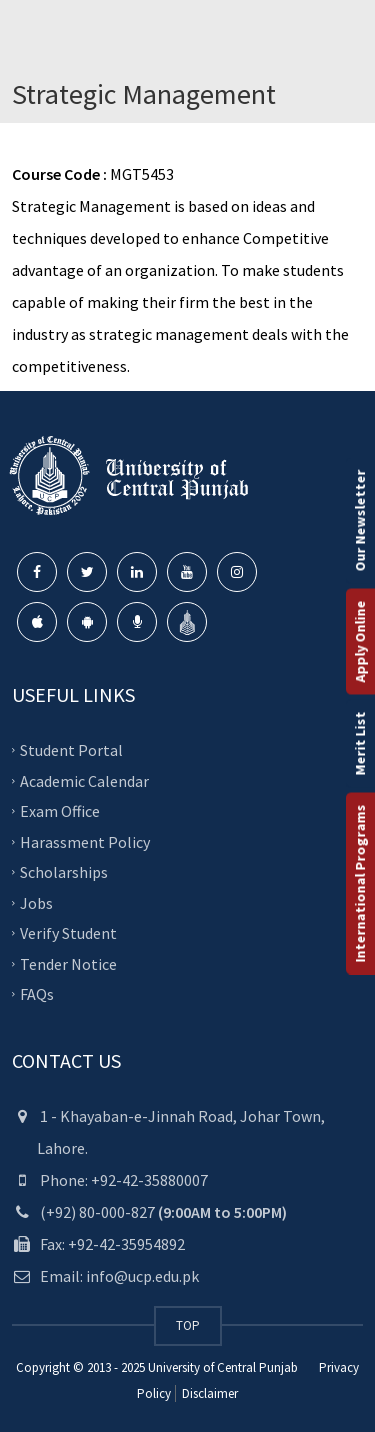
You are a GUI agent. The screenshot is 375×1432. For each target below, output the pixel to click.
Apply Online (360, 642)
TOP (188, 1325)
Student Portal (71, 750)
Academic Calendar (84, 780)
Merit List (360, 744)
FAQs (37, 994)
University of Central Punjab (223, 1367)
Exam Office (60, 811)
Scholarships (64, 872)
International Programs (360, 884)
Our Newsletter (360, 521)
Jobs (36, 902)
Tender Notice (68, 963)
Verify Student (68, 933)
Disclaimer (208, 1393)
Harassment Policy (85, 841)
